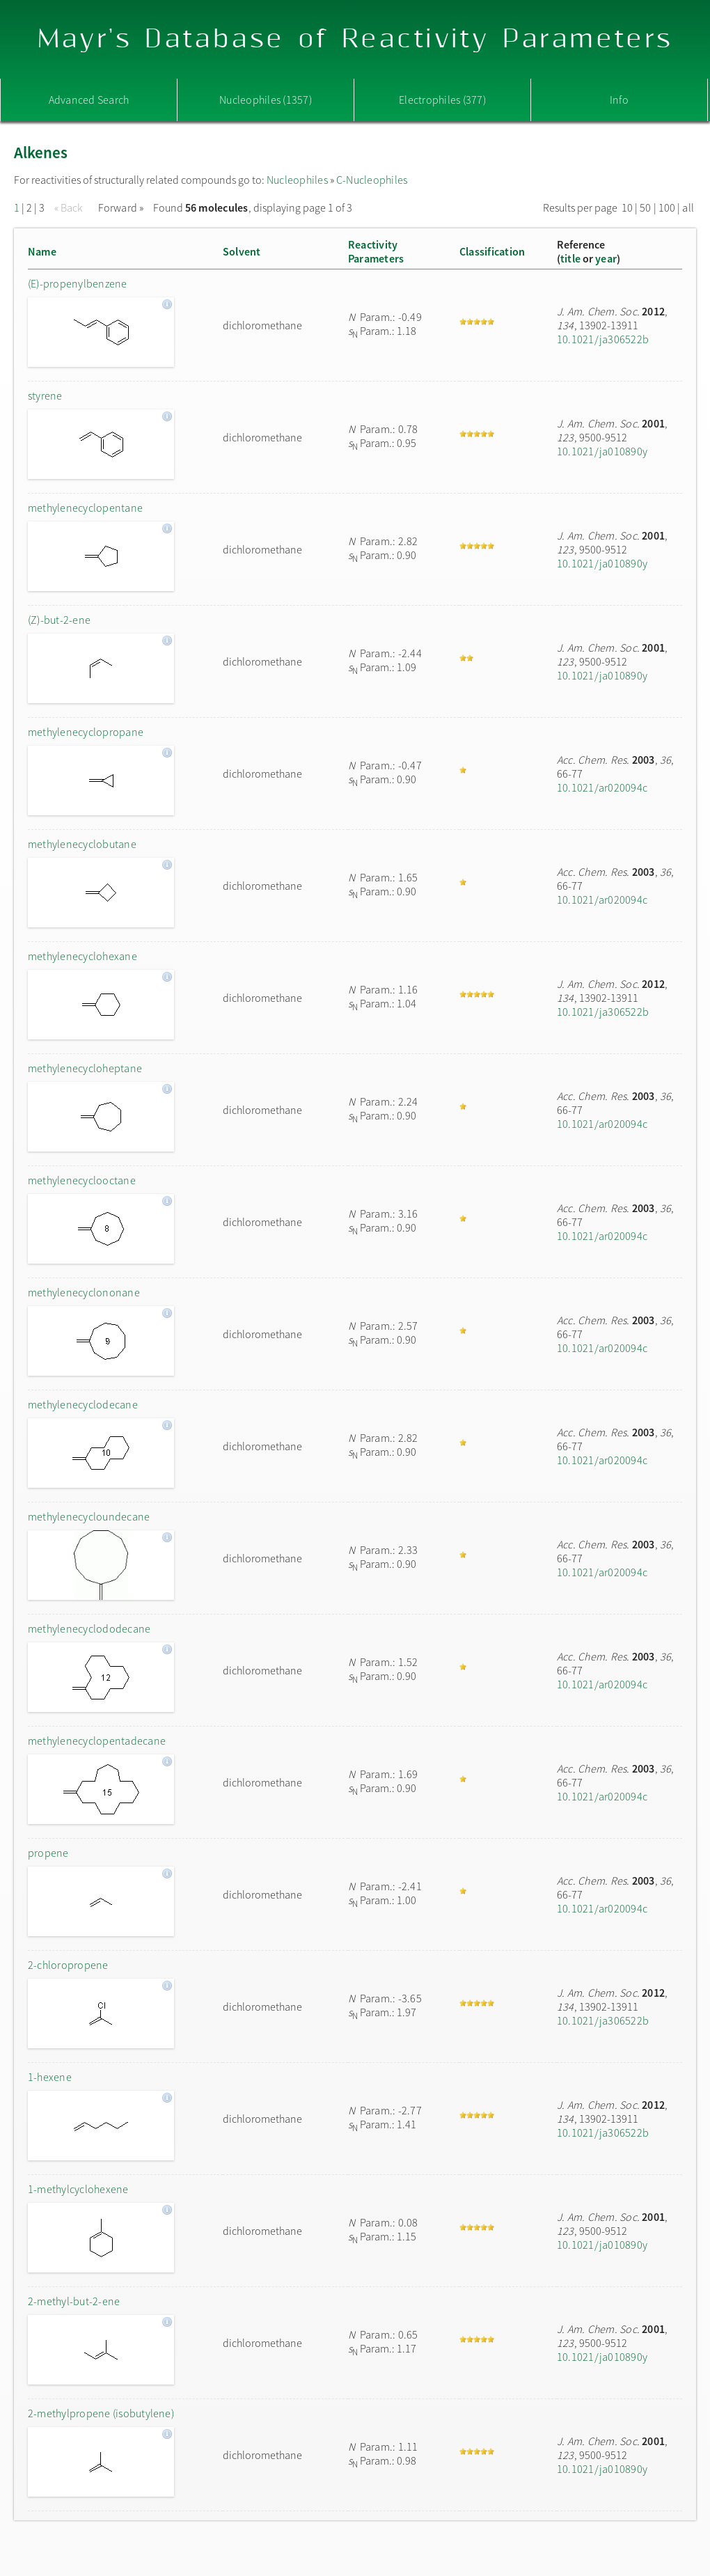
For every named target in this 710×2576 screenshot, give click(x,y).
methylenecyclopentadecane (97, 1741)
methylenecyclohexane (82, 956)
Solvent (242, 251)
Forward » (121, 207)
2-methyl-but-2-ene (74, 2301)
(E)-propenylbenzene (77, 283)
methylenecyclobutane (82, 844)
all (688, 207)
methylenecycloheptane (85, 1068)
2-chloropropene (68, 1965)
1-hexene (50, 2077)
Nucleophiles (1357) (265, 100)
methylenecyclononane (84, 1292)
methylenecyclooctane (82, 1180)
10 (627, 207)
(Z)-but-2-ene (59, 620)
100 (667, 207)
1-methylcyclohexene (78, 2189)
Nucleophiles (297, 180)
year (606, 258)
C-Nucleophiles (371, 180)
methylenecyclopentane (85, 508)
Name (42, 251)
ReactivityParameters (376, 251)
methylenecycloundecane (89, 1516)
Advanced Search (89, 100)
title (570, 258)
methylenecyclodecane (83, 1404)
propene (48, 1853)
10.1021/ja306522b (603, 339)
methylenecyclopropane (85, 732)
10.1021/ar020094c (602, 787)
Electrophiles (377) (442, 100)
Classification (492, 251)
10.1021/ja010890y (602, 451)
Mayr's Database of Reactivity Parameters (355, 39)
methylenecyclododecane (89, 1628)
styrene (45, 395)
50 (645, 207)
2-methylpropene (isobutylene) (101, 2413)
